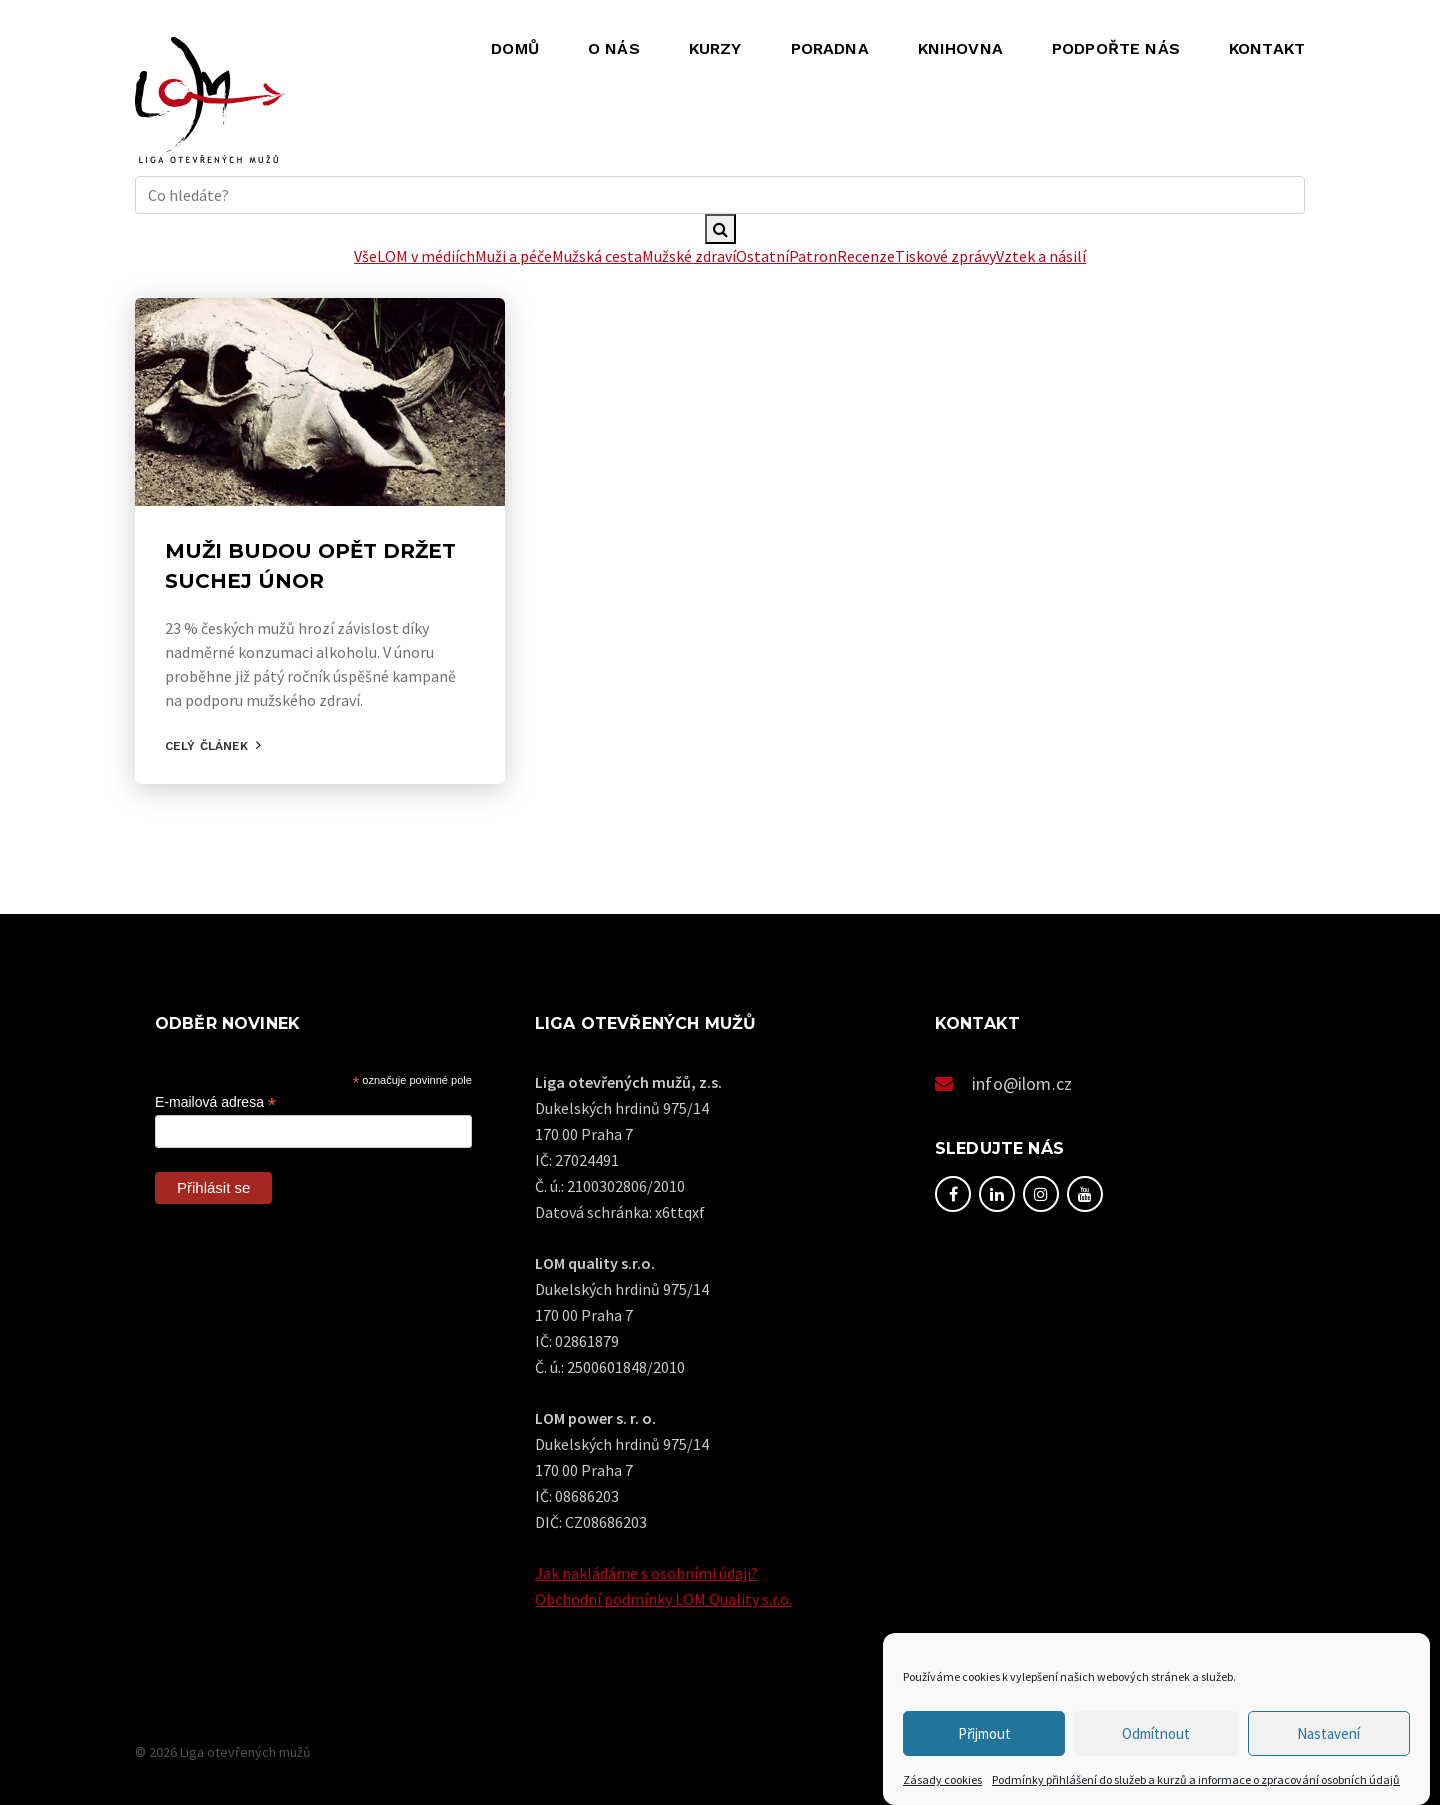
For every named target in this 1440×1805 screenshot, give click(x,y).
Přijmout (984, 1733)
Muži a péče (513, 256)
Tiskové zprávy (945, 256)
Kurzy (715, 48)
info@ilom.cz (1022, 1083)
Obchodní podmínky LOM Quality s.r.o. (663, 1599)
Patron (813, 256)
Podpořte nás (1116, 48)
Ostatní (762, 256)
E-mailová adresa (215, 1102)
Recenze (866, 256)
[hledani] (720, 195)
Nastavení (1328, 1733)
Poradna (830, 48)
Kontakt (1267, 48)
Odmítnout (1156, 1733)
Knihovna (960, 48)
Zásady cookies (942, 1779)
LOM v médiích (426, 256)
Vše (365, 256)
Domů (515, 48)
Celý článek (206, 746)
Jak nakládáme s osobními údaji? (646, 1573)
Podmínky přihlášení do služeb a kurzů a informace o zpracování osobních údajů (1196, 1779)
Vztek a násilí (1041, 256)
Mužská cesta (597, 256)
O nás (614, 48)
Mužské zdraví (689, 256)
